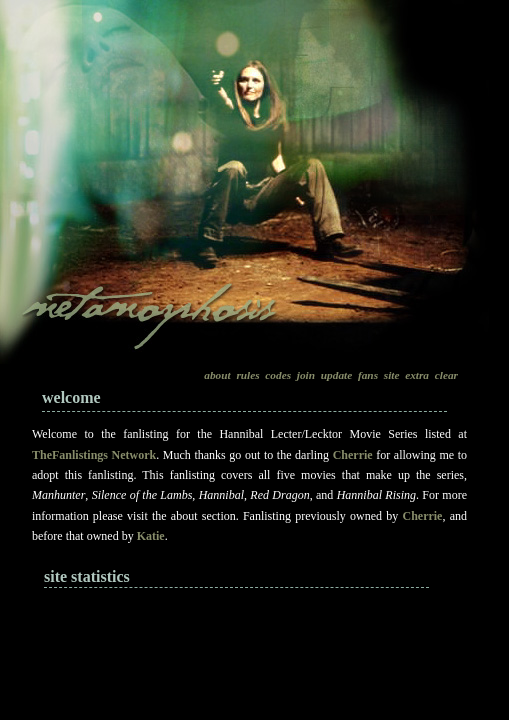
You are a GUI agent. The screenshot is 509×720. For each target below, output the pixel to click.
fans (368, 375)
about (217, 375)
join (306, 375)
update (336, 375)
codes (278, 375)
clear (446, 375)
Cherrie (353, 455)
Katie (151, 536)
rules (247, 375)
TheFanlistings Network (94, 455)
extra (417, 375)
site (392, 375)
